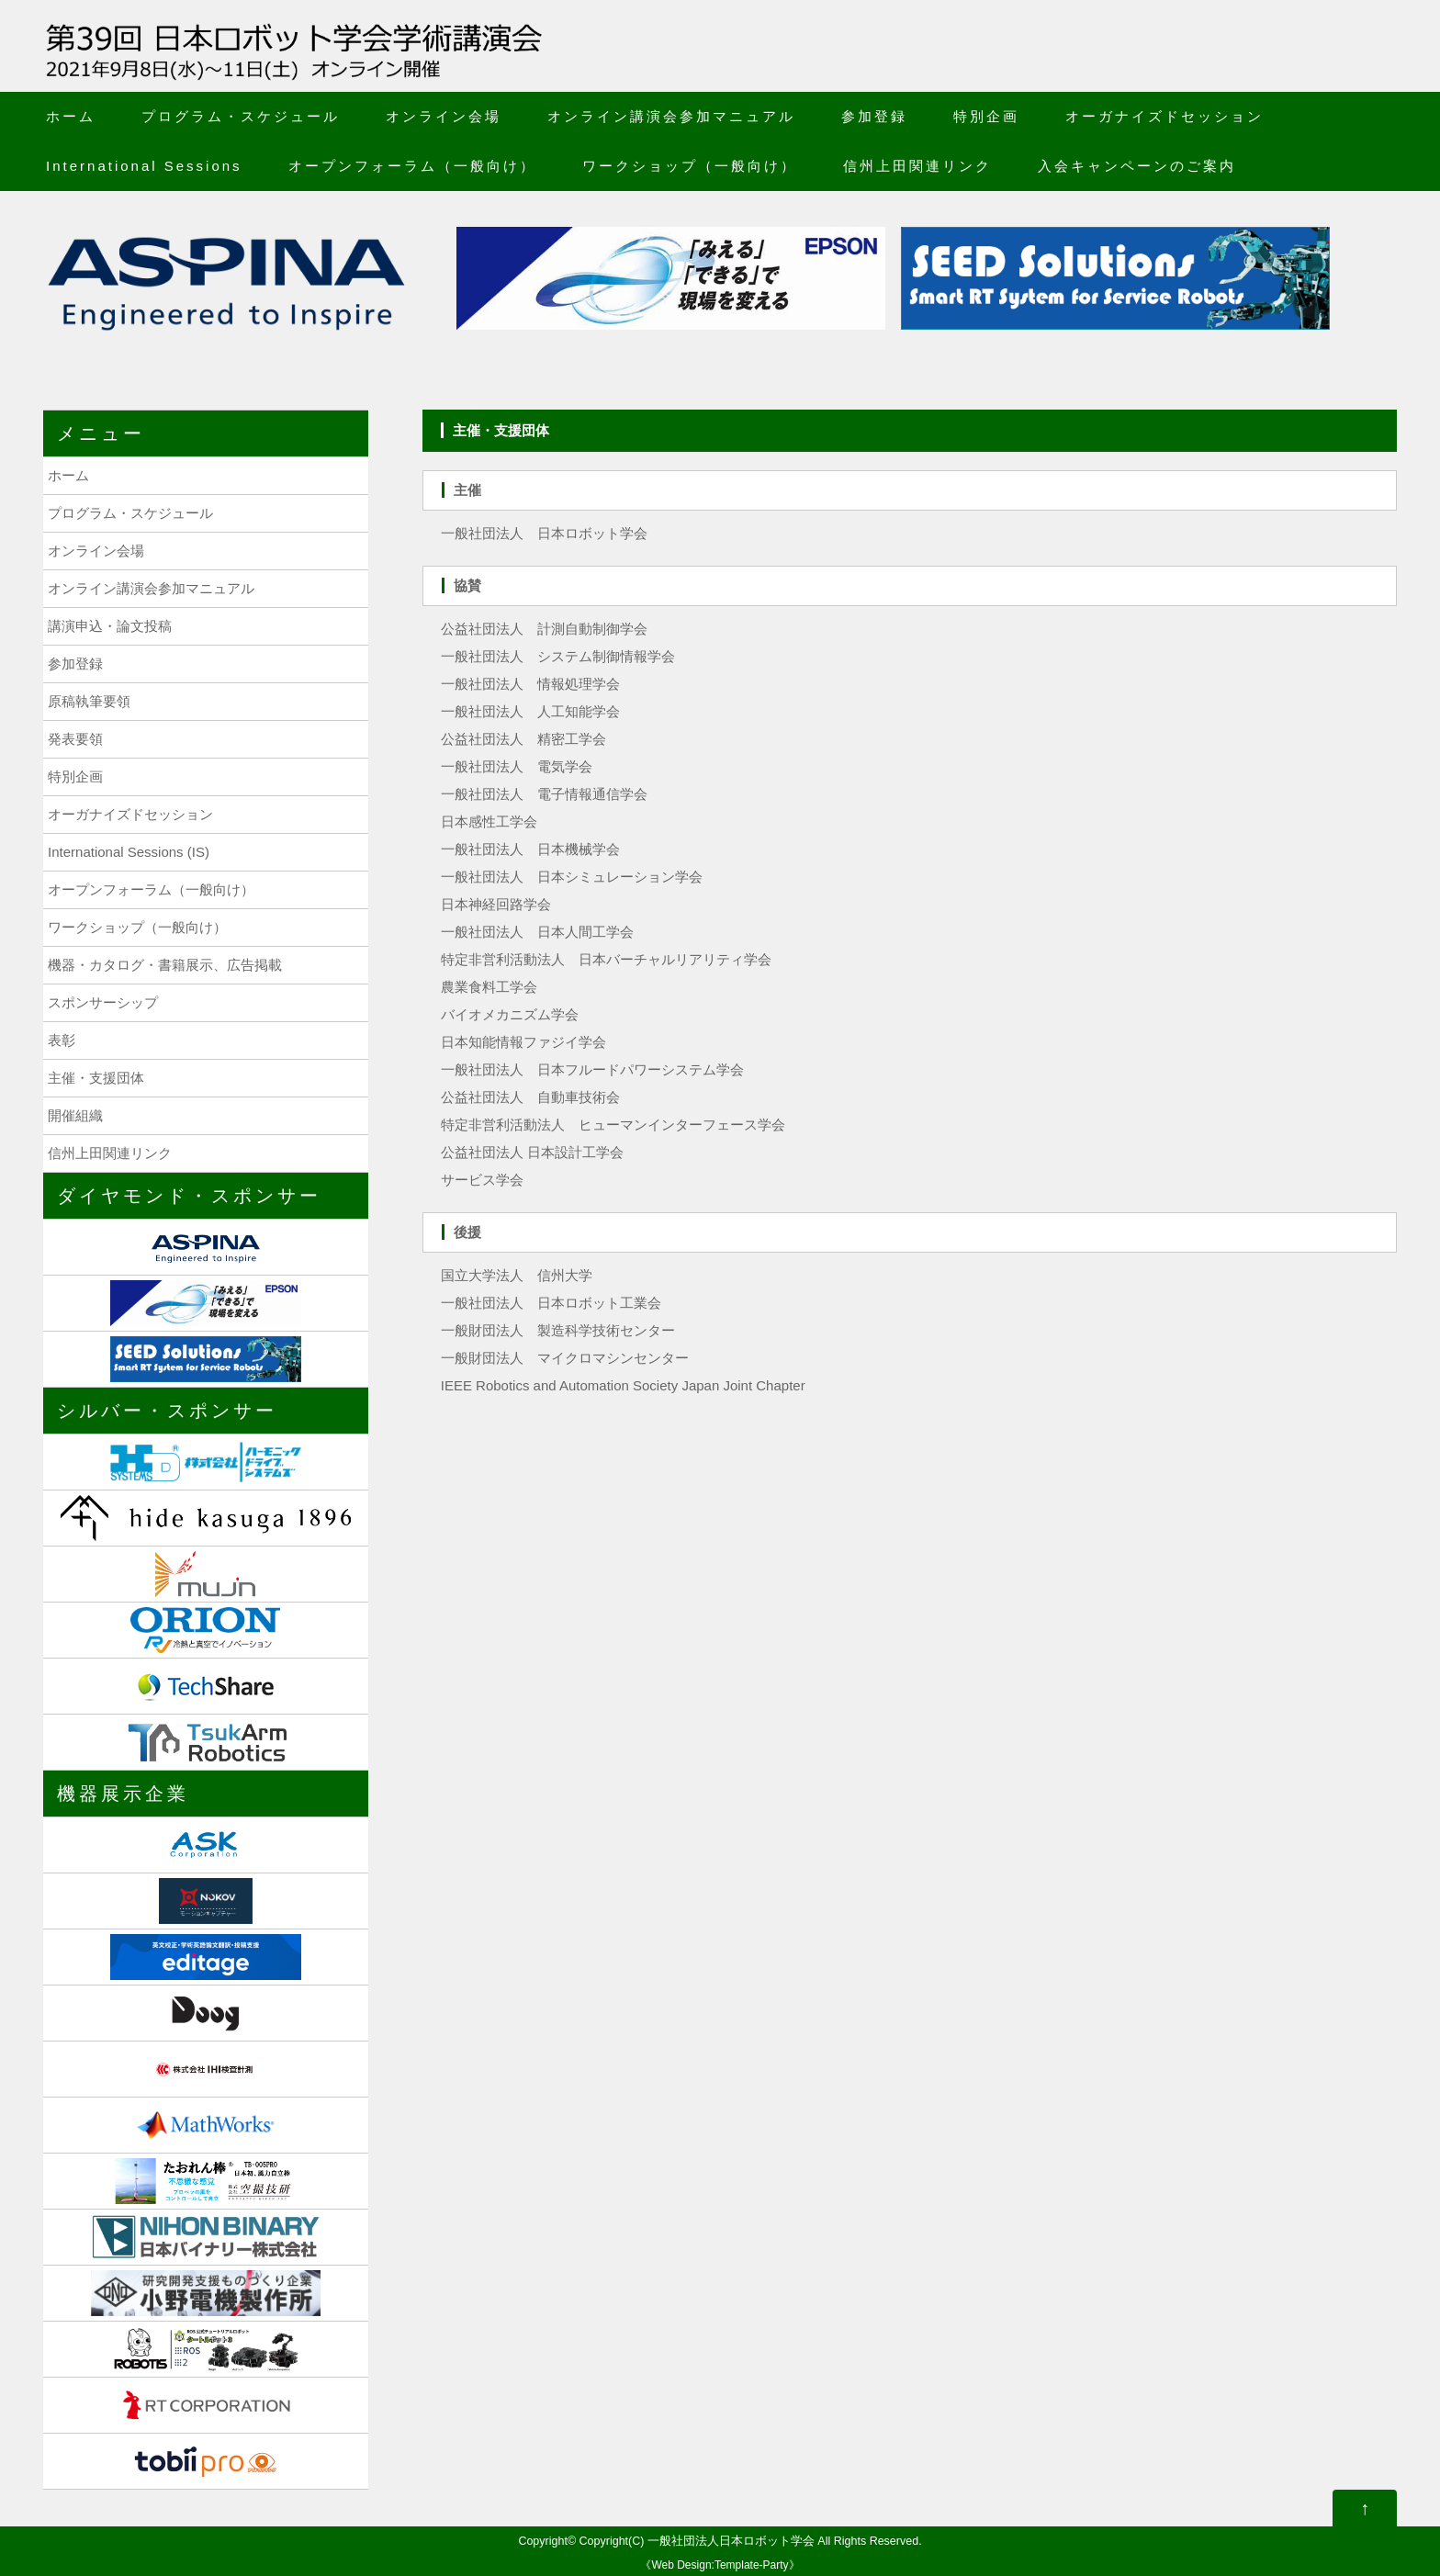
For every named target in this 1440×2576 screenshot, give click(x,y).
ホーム (71, 116)
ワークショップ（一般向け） (689, 166)
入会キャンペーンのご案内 (1137, 166)
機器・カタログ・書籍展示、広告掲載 (165, 965)
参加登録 (874, 116)
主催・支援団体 (96, 1078)
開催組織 (75, 1115)
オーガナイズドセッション (1164, 116)
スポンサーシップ (103, 1002)
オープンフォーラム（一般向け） (412, 166)
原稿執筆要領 (89, 701)
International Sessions (144, 166)
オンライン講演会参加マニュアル (671, 116)
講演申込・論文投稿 (110, 626)
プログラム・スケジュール (240, 116)
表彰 (61, 1040)
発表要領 (75, 739)
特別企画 (986, 116)
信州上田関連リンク (917, 166)
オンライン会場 (443, 116)
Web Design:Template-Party (719, 2565)
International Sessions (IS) (128, 852)
